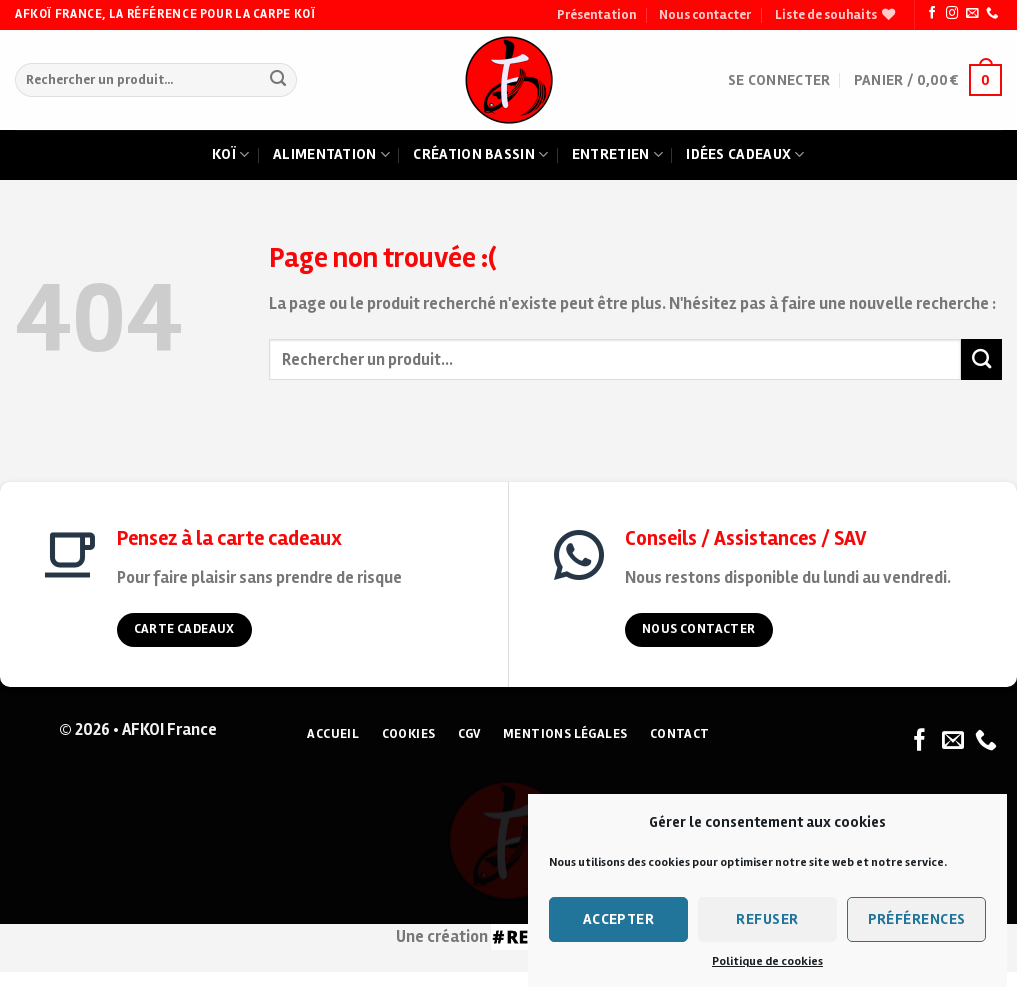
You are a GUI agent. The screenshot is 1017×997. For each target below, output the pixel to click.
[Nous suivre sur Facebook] (932, 14)
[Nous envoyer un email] (972, 14)
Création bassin (480, 155)
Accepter (619, 919)
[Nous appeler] (992, 14)
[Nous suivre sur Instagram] (952, 14)
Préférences (917, 919)
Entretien (617, 155)
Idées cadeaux (745, 155)
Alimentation (331, 155)
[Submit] (277, 80)
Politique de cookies (767, 961)
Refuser (767, 919)
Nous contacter (705, 15)
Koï (230, 155)
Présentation (596, 15)
